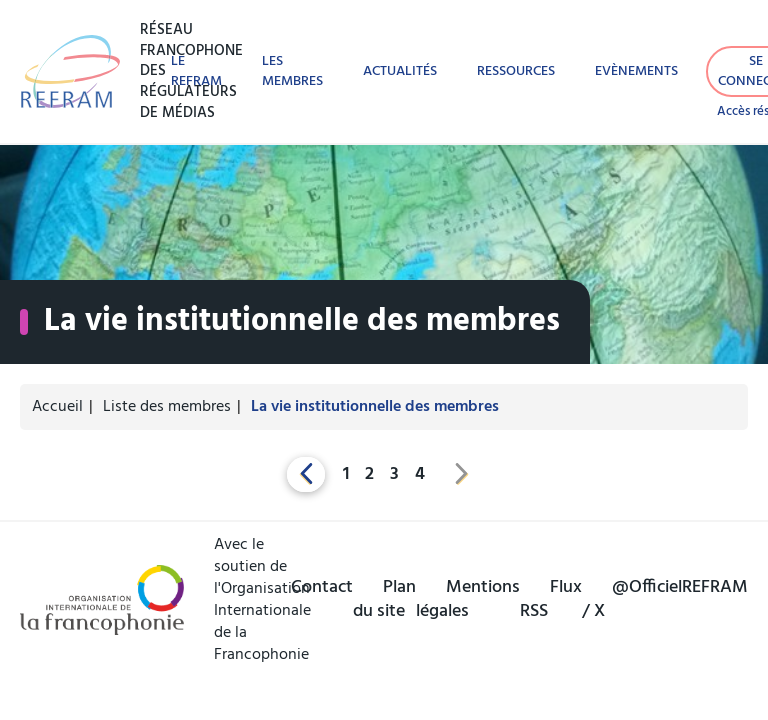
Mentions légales (468, 600)
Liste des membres (167, 407)
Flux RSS (551, 600)
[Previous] (306, 474)
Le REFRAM (196, 71)
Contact (322, 587)
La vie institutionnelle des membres (375, 407)
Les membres (292, 71)
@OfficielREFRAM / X (665, 600)
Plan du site (384, 600)
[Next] (462, 474)
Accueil (57, 407)
